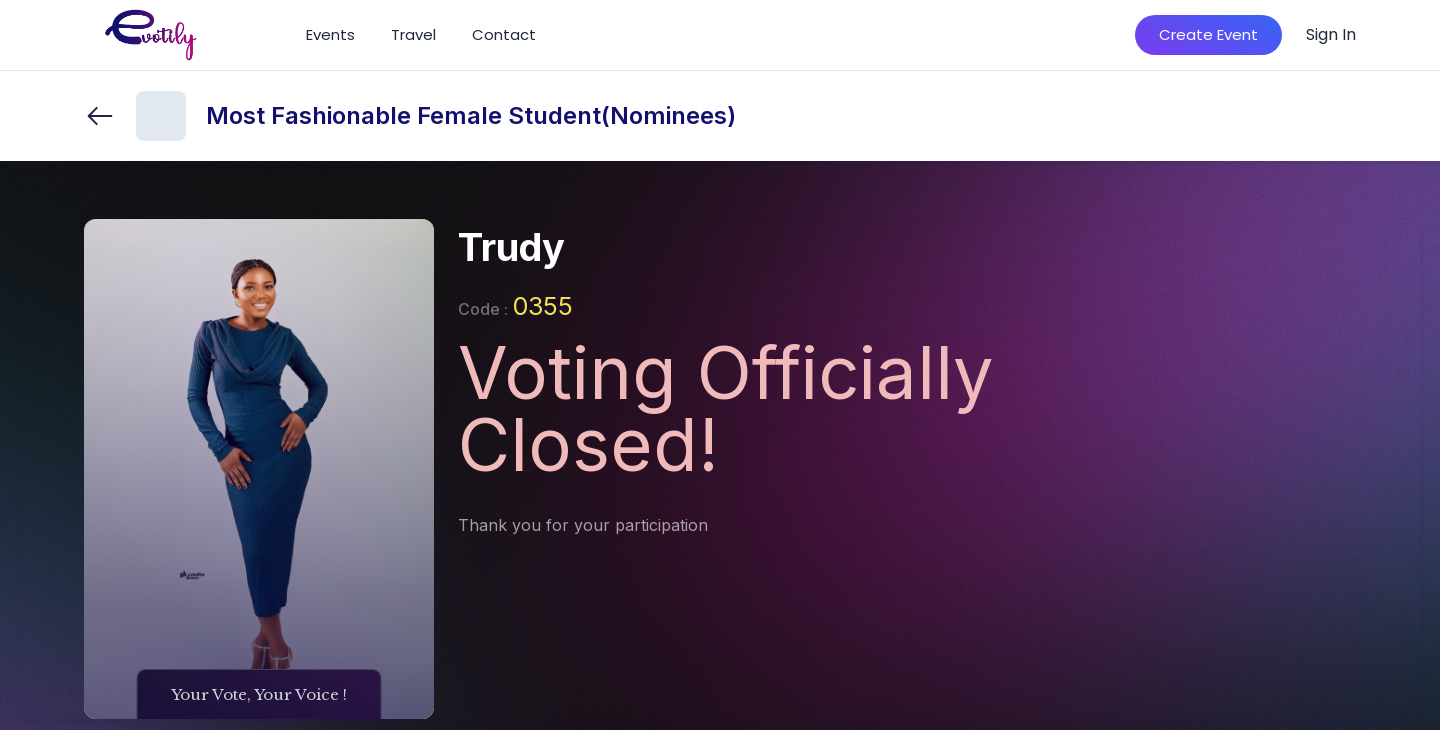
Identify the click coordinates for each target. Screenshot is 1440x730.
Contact (504, 34)
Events (330, 34)
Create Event (1208, 34)
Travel (413, 34)
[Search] (1091, 35)
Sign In (1331, 34)
